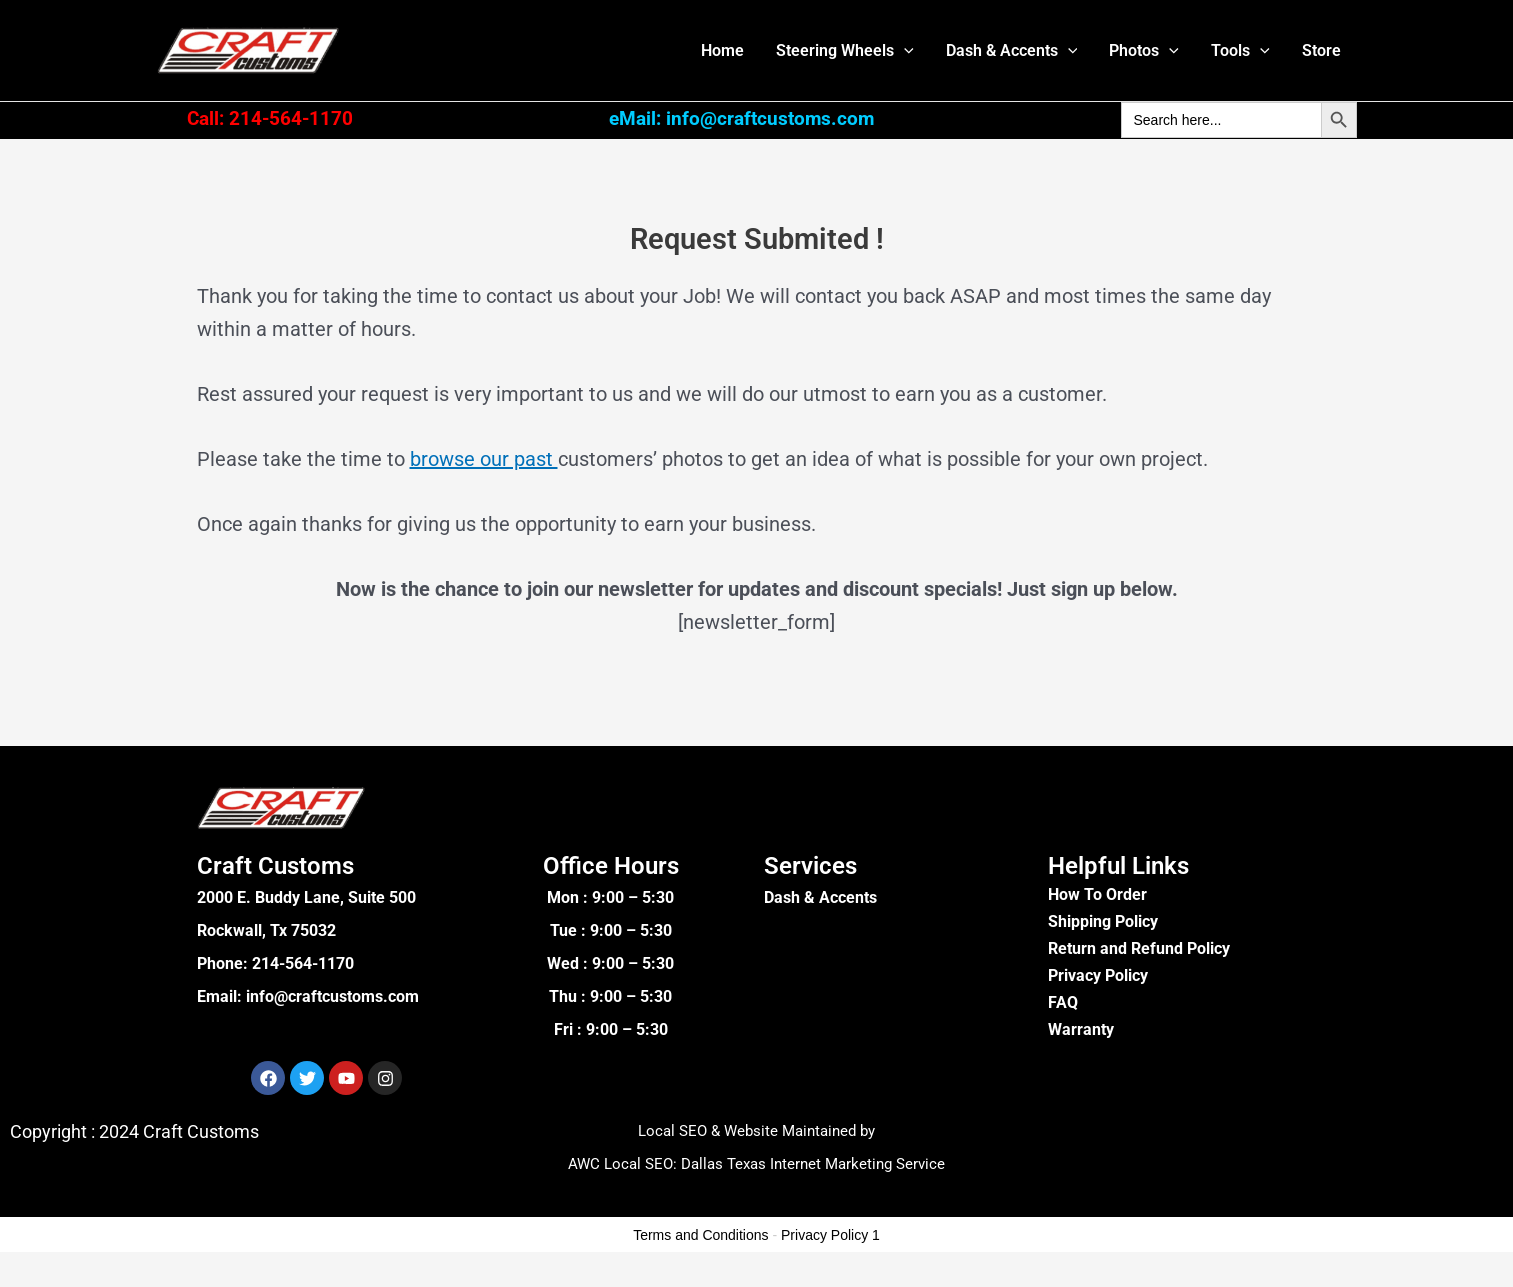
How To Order (1097, 894)
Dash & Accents (1012, 50)
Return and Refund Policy (1139, 948)
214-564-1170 (303, 963)
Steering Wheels (845, 50)
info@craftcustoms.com (332, 996)
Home (722, 50)
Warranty (1081, 1029)
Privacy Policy (1098, 975)
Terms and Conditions (700, 1235)
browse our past (484, 459)
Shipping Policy (1103, 921)
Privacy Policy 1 (830, 1235)
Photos (1144, 50)
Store (1321, 50)
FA (1057, 1002)
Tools (1240, 50)
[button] (904, 50)
